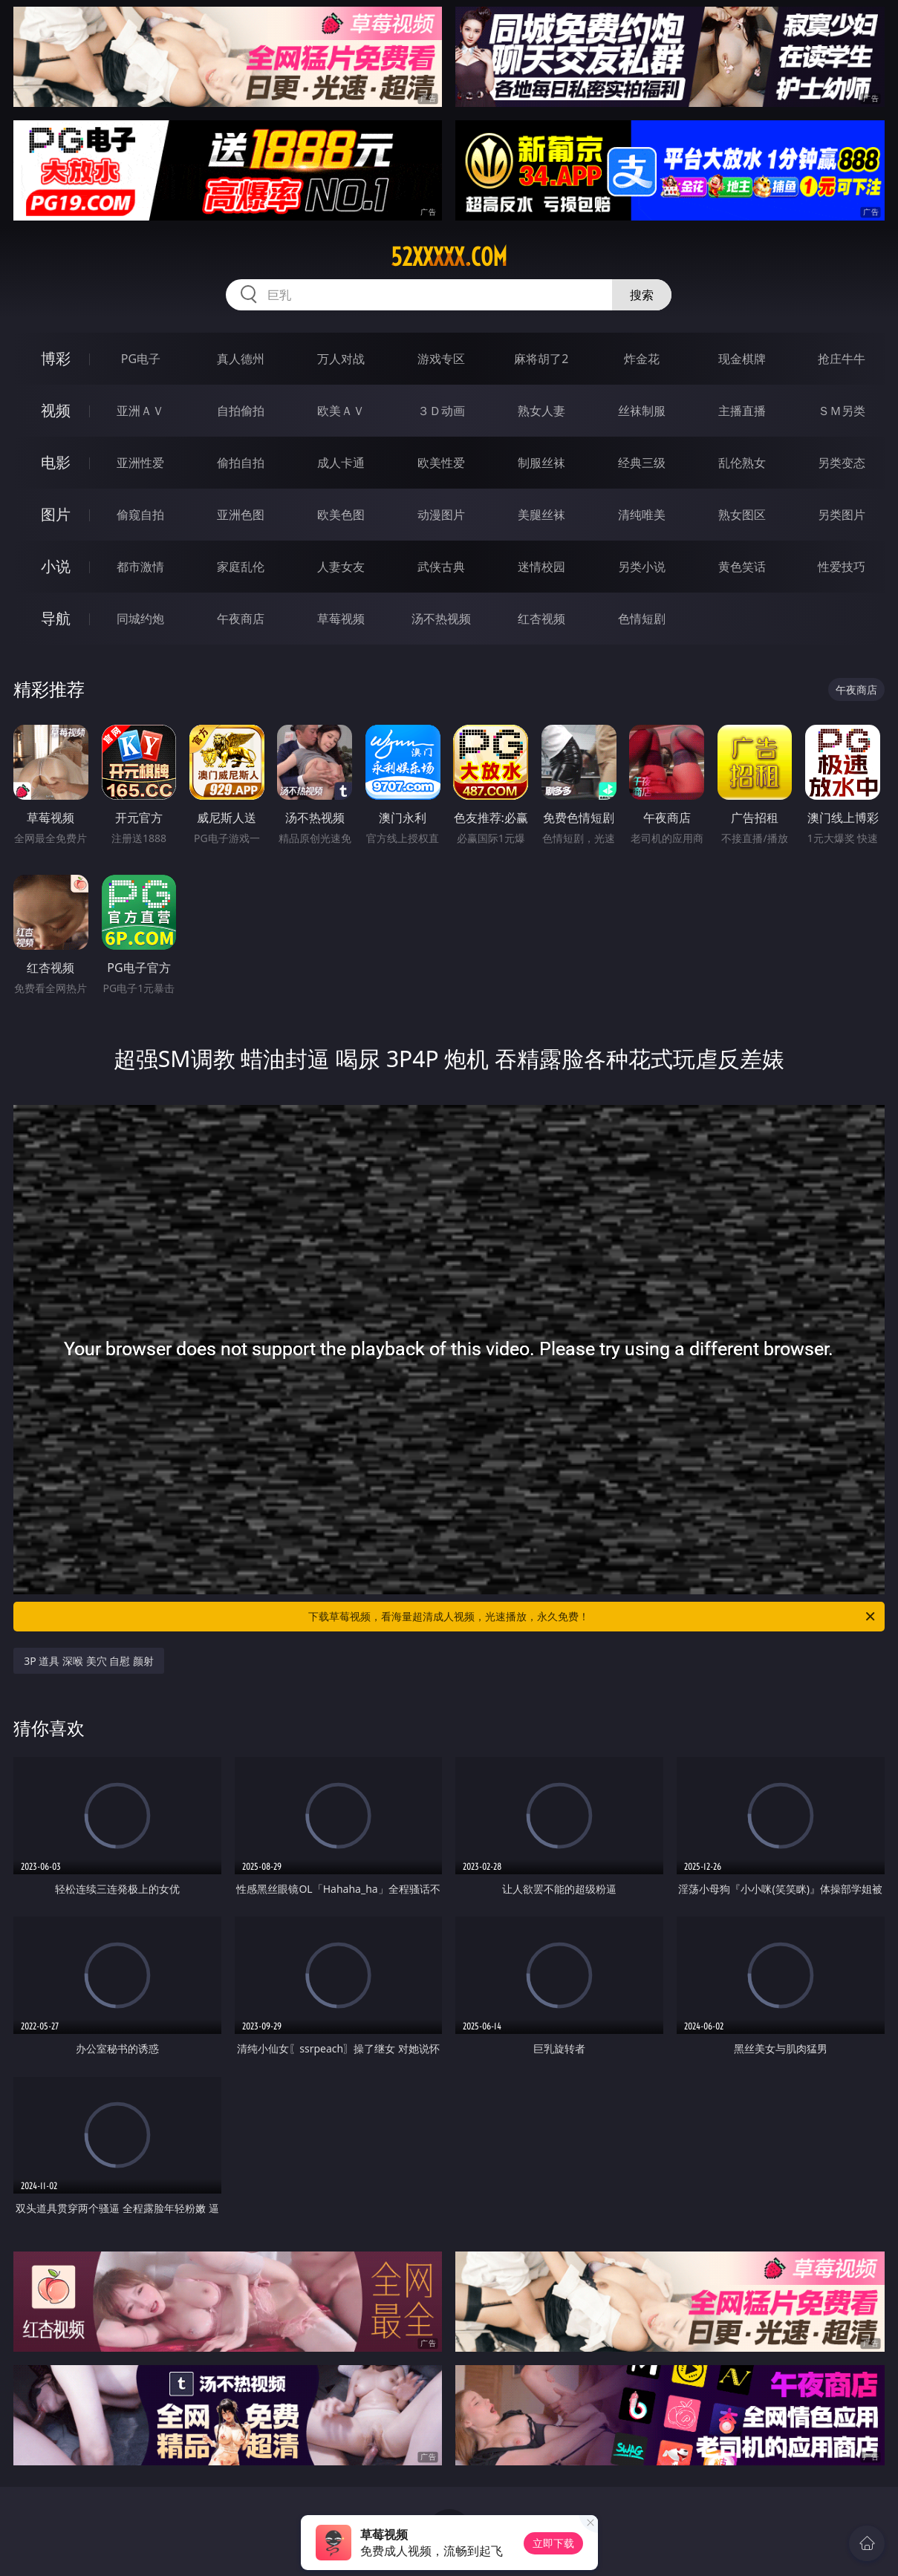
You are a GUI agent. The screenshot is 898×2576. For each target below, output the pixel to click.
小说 (56, 566)
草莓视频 (341, 618)
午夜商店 (240, 618)
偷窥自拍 (140, 514)
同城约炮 (140, 618)
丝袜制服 (642, 410)
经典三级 (642, 462)
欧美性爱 (441, 462)
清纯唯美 (642, 514)
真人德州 (240, 358)
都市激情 (140, 566)
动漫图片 (441, 514)
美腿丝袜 (541, 514)
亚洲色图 (240, 514)
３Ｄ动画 (441, 410)
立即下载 (553, 2543)
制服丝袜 (541, 462)
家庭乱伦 (240, 566)
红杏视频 (541, 618)
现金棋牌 (742, 358)
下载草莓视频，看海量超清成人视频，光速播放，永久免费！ (592, 1617)
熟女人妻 (541, 410)
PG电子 (140, 358)
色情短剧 (642, 618)
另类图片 (841, 514)
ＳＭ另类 (841, 410)
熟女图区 (742, 514)
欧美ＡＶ (341, 410)
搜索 (642, 295)
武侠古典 (441, 566)
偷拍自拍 (240, 462)
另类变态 (841, 462)
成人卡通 (341, 462)
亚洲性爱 (140, 462)
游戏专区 (441, 358)
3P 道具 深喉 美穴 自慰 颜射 (89, 1661)
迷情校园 (541, 566)
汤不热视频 (441, 618)
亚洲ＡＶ (140, 410)
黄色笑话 (742, 566)
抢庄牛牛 (841, 358)
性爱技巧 (841, 566)
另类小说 (642, 566)
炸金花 (642, 358)
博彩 (56, 358)
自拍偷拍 (240, 410)
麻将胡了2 (541, 358)
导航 (56, 618)
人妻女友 (341, 566)
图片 (56, 514)
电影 (56, 462)
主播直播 (742, 410)
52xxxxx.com (449, 257)
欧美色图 (341, 514)
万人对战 (341, 358)
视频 (56, 410)
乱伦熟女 (742, 462)
